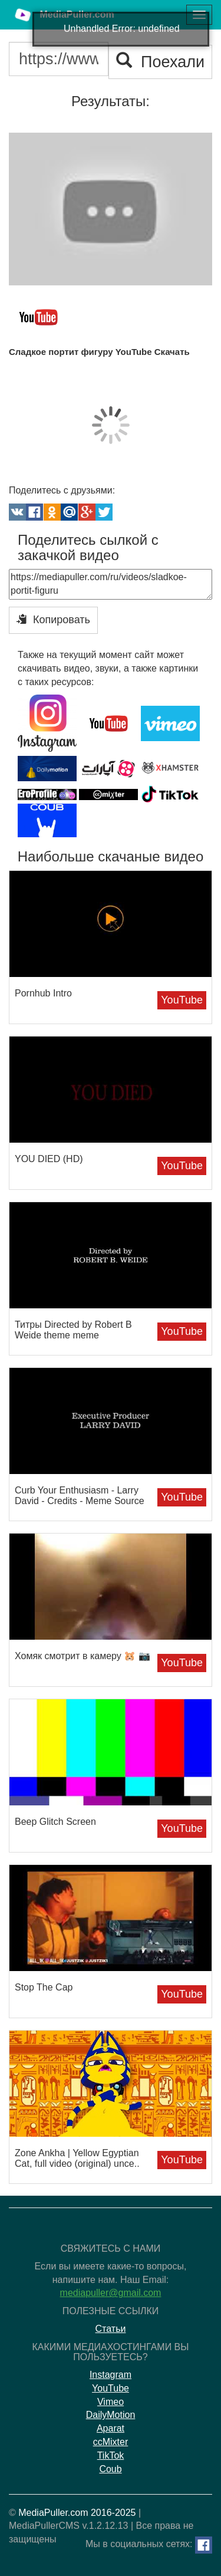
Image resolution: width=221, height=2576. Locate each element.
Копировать (53, 619)
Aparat (110, 2428)
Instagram (110, 2375)
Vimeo (110, 2402)
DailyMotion (111, 2415)
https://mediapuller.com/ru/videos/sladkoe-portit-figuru (110, 584)
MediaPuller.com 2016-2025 (77, 2513)
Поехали (160, 61)
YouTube (182, 1000)
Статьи (110, 2329)
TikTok (110, 2455)
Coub (110, 2469)
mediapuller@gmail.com (110, 2293)
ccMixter (110, 2442)
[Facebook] (203, 2545)
